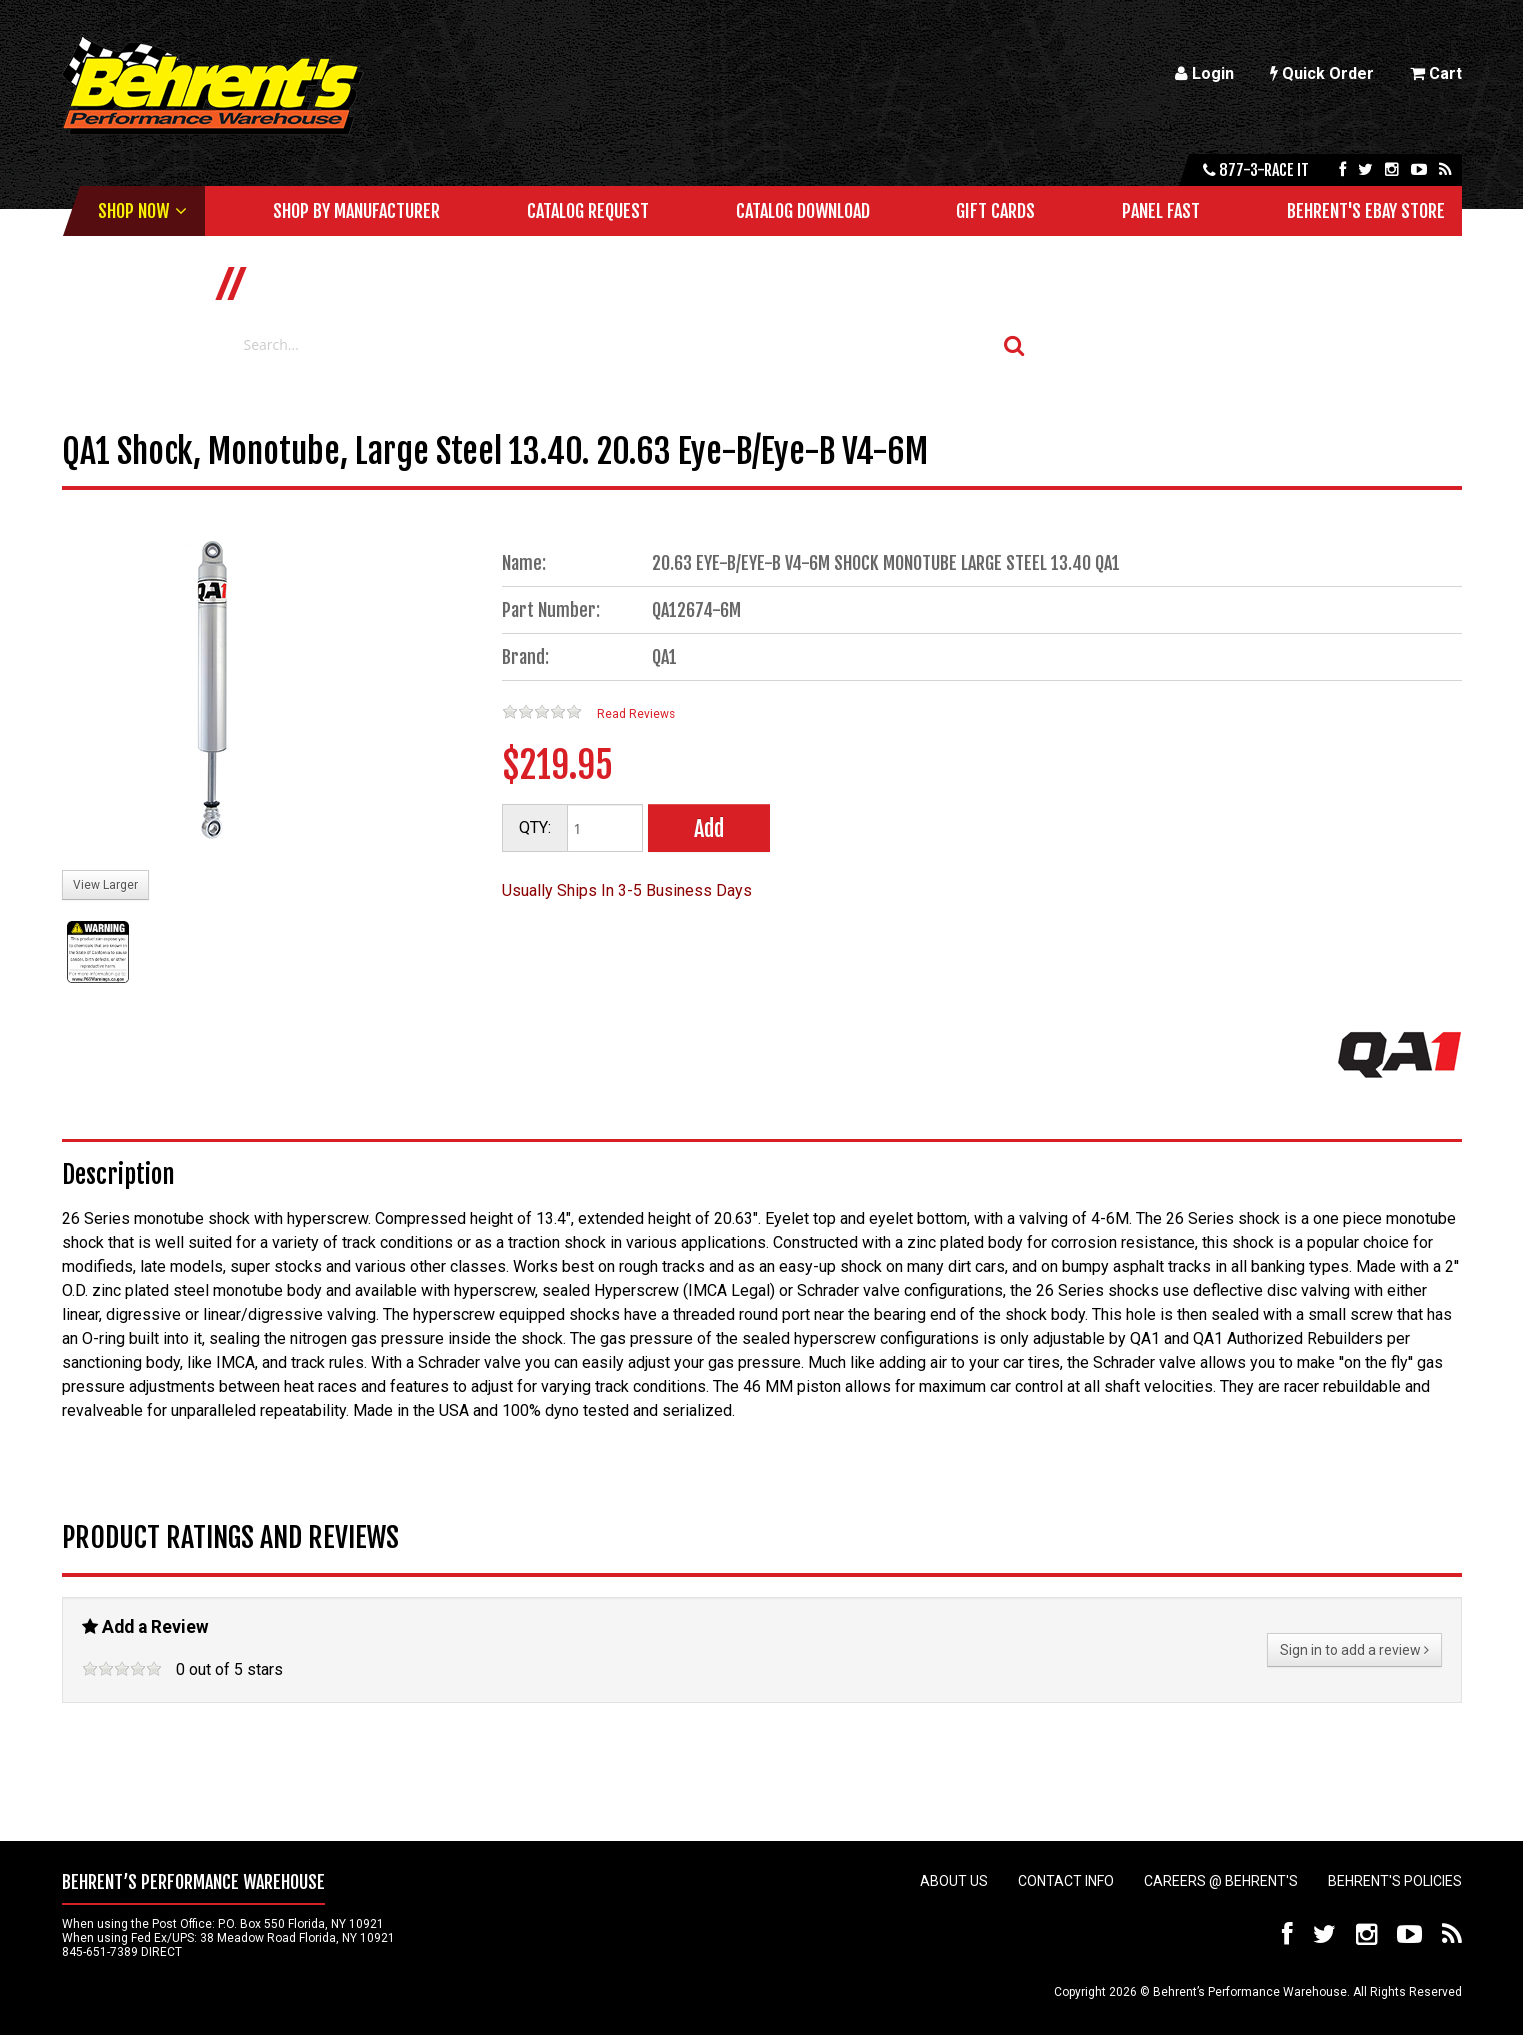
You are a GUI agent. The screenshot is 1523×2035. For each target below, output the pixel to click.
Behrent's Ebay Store (1366, 211)
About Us (954, 1881)
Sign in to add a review (1354, 1650)
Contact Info (1066, 1881)
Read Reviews (636, 714)
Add (709, 828)
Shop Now (133, 211)
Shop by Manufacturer (356, 211)
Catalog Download (803, 211)
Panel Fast (1161, 211)
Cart (1436, 73)
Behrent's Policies (1395, 1881)
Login (1204, 73)
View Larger (105, 885)
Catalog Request (588, 211)
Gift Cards (995, 211)
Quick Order (1322, 73)
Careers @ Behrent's (1221, 1881)
